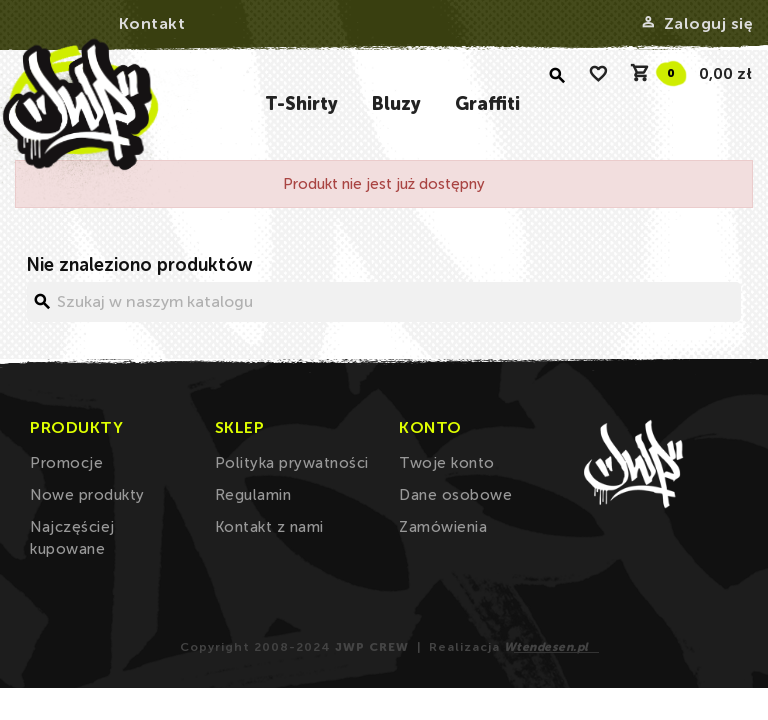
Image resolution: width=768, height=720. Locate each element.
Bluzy (396, 104)
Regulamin (253, 495)
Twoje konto (447, 463)
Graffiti (487, 104)
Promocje (66, 463)
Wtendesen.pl (546, 647)
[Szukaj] (384, 302)
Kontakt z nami (269, 527)
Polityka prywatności (292, 463)
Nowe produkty (87, 495)
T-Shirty (301, 104)
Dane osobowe (455, 495)
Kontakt (152, 23)
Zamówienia (443, 527)
